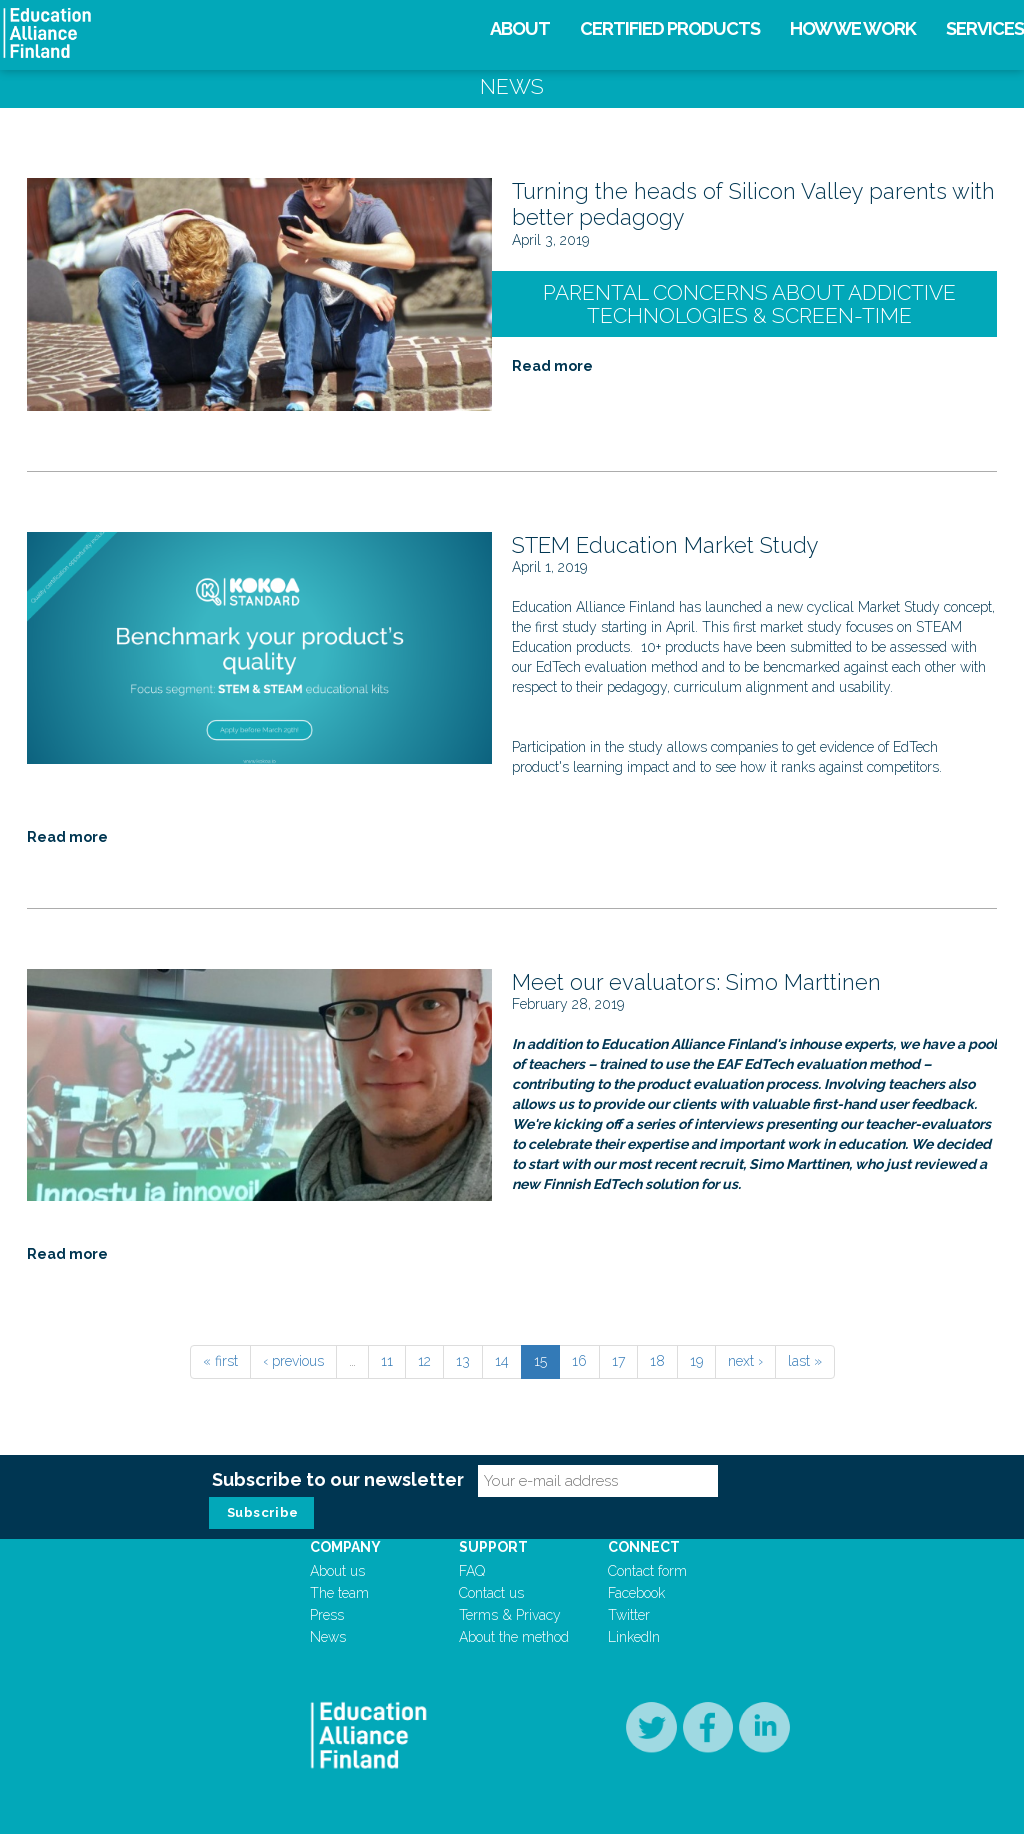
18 (657, 1361)
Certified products (670, 28)
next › (745, 1361)
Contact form (647, 1571)
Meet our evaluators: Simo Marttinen (696, 982)
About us (337, 1571)
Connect (644, 1547)
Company (345, 1547)
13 (463, 1361)
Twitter (629, 1615)
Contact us (491, 1593)
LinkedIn (634, 1637)
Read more (552, 366)
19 (696, 1361)
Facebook (636, 1593)
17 (618, 1361)
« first (220, 1361)
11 (387, 1361)
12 (424, 1361)
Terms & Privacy (510, 1615)
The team (339, 1593)
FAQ (472, 1571)
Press (327, 1615)
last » (805, 1361)
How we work (853, 28)
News (328, 1637)
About (520, 28)
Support (493, 1547)
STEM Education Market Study (665, 545)
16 (579, 1361)
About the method (514, 1637)
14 (502, 1361)
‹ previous (293, 1361)
